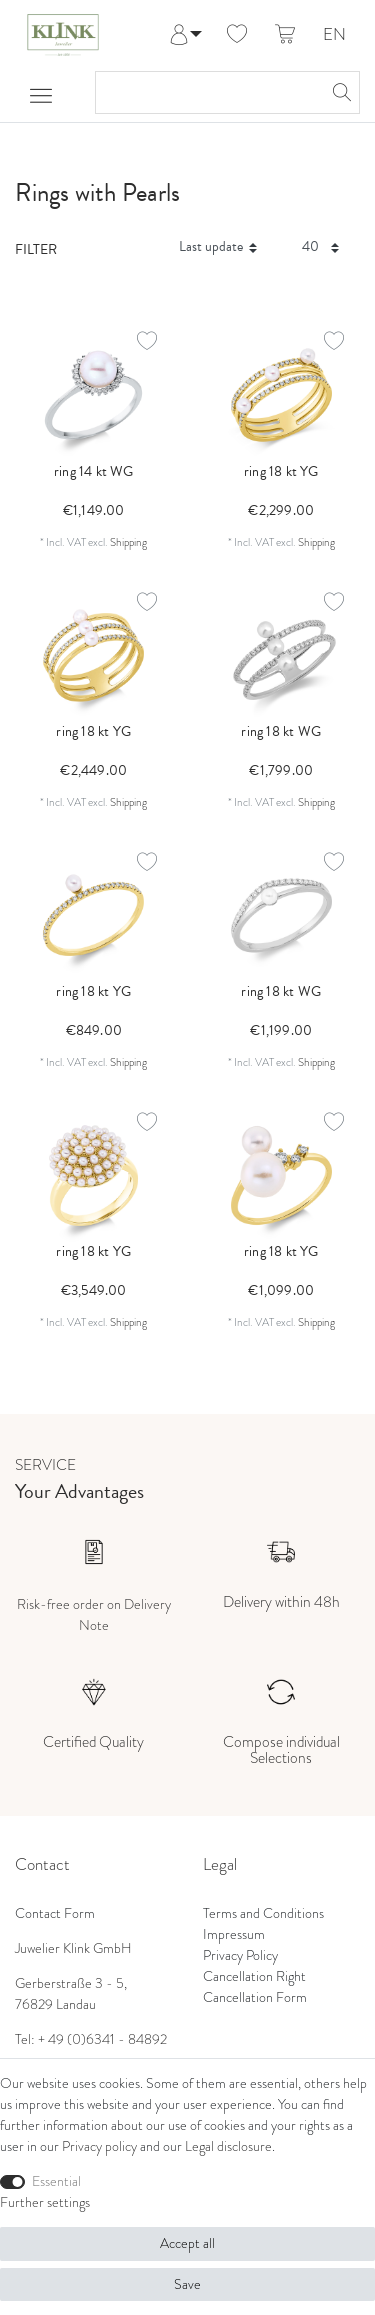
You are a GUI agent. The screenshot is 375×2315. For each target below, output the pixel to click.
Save (187, 2284)
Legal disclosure (228, 2146)
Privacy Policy (240, 1955)
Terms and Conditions (263, 1913)
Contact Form (55, 1913)
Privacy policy (99, 2146)
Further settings (45, 2202)
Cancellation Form (255, 1997)
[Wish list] (237, 35)
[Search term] (207, 92)
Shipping (128, 542)
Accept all (187, 2243)
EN (334, 35)
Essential (56, 2181)
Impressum (234, 1934)
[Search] (339, 92)
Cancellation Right (254, 1976)
